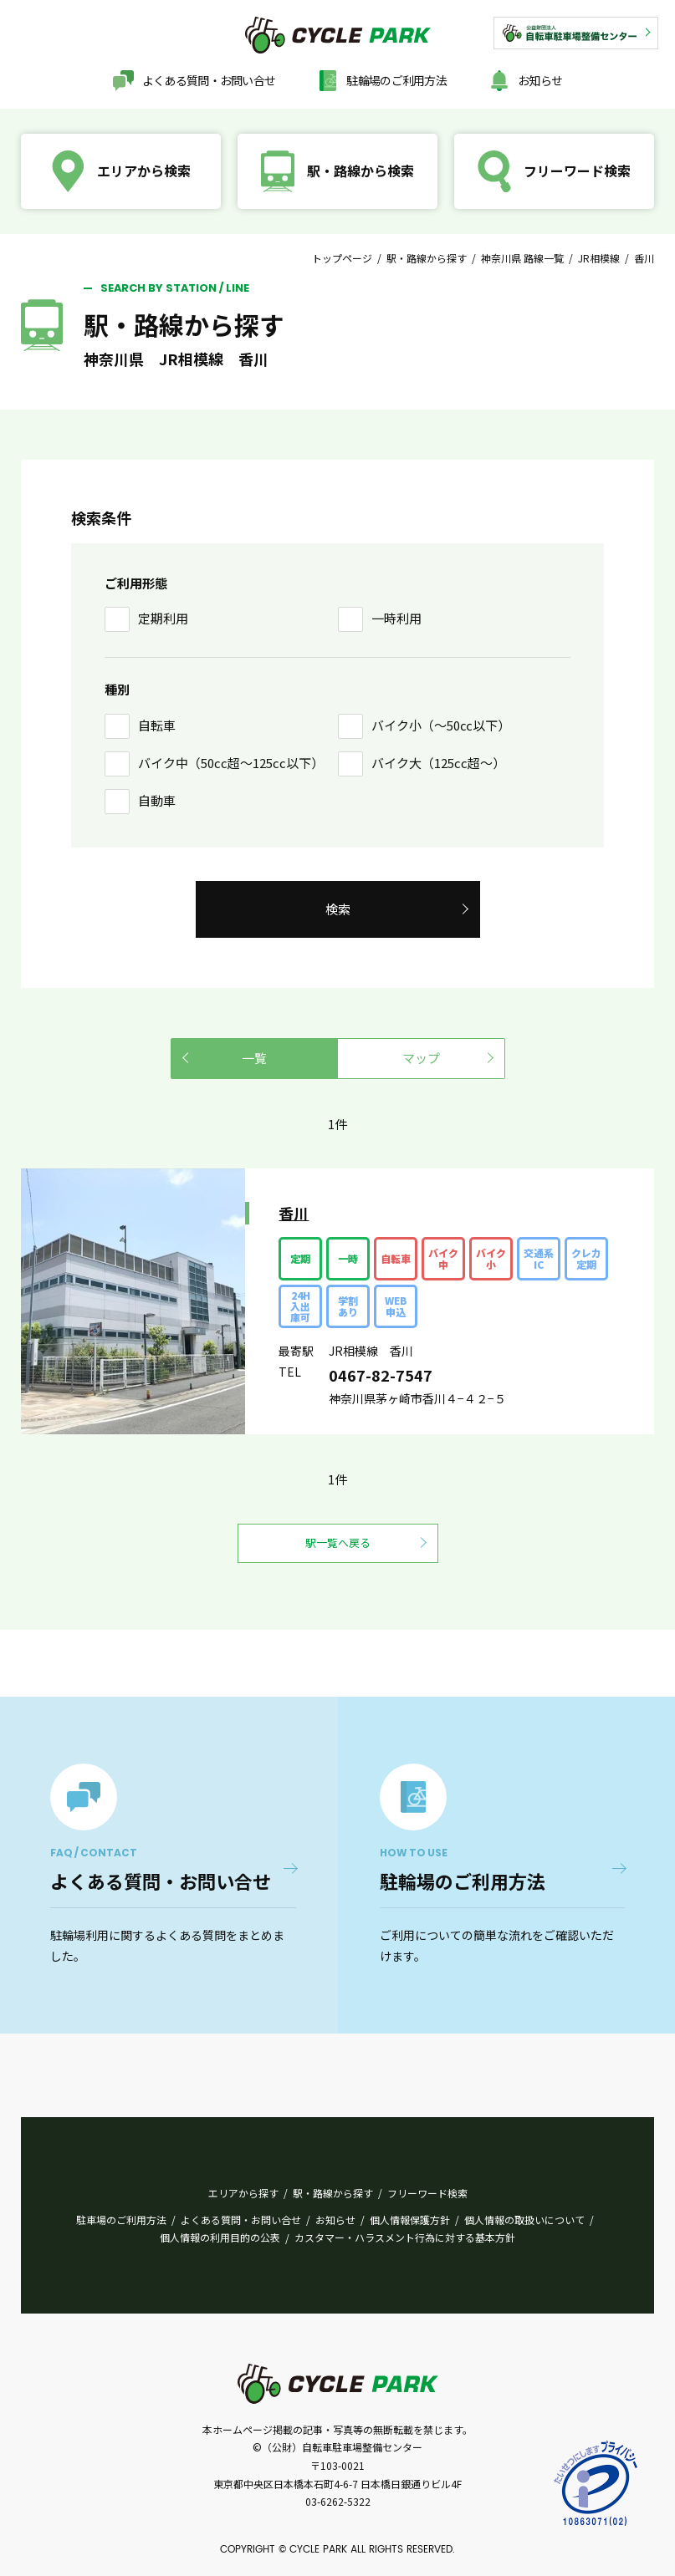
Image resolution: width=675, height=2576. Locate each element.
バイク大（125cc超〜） (438, 762)
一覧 (254, 1058)
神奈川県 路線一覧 (522, 258)
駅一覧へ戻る (338, 1542)
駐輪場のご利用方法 (396, 80)
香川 (294, 1213)
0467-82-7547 (380, 1375)
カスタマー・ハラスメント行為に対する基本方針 (404, 2237)
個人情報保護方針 (410, 2219)
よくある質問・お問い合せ (209, 80)
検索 (337, 909)
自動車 (157, 800)
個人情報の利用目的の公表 (220, 2237)
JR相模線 (599, 258)
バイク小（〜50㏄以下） (440, 725)
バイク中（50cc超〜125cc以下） (231, 762)
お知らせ (540, 80)
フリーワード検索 (427, 2193)
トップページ (342, 258)
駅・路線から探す (426, 258)
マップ (421, 1058)
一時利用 (396, 618)
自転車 (157, 725)
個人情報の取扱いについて (524, 2219)
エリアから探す (243, 2193)
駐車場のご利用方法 (121, 2219)
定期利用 (163, 618)
